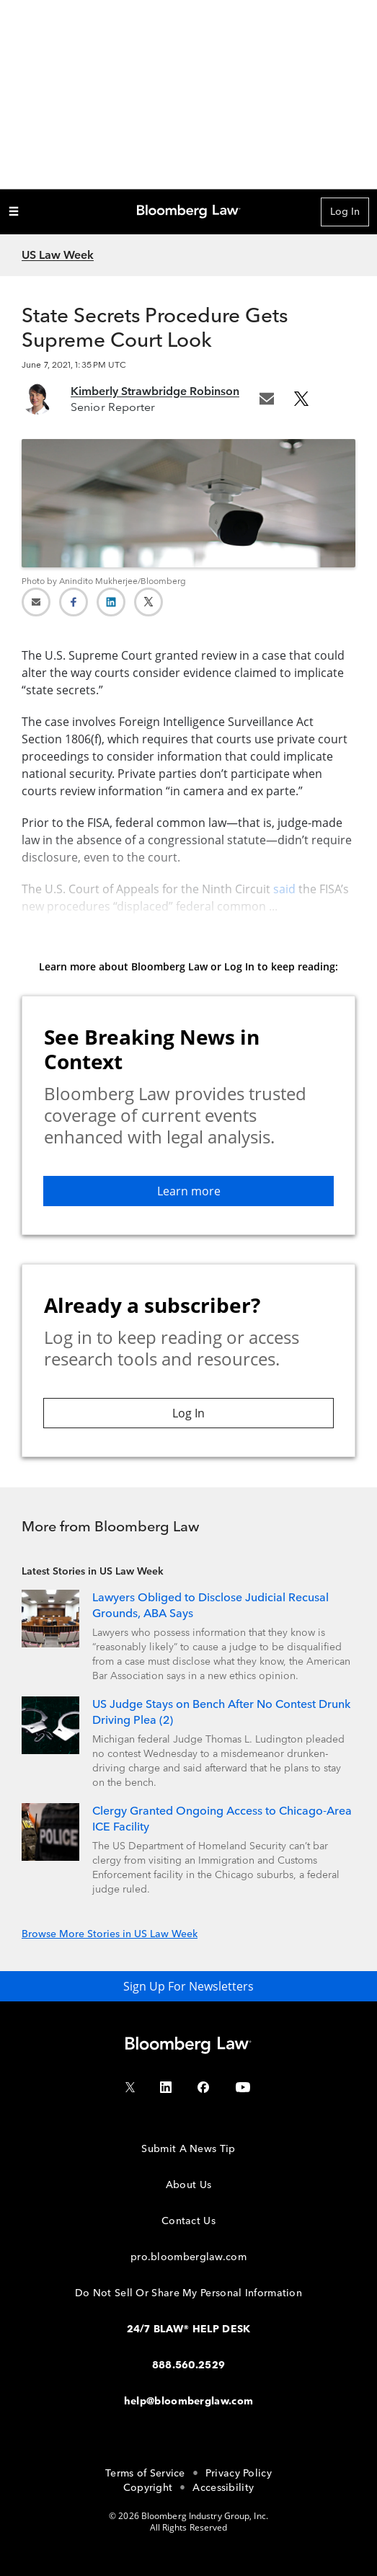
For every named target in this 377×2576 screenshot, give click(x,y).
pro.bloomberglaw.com (188, 2257)
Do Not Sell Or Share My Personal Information (188, 2293)
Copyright (148, 2488)
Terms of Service (145, 2473)
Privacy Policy (238, 2473)
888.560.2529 (189, 2365)
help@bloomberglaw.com (188, 2401)
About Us (188, 2185)
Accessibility (223, 2488)
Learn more (189, 1191)
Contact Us (188, 2221)
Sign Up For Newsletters (188, 1986)
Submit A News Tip (188, 2149)
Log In (345, 211)
